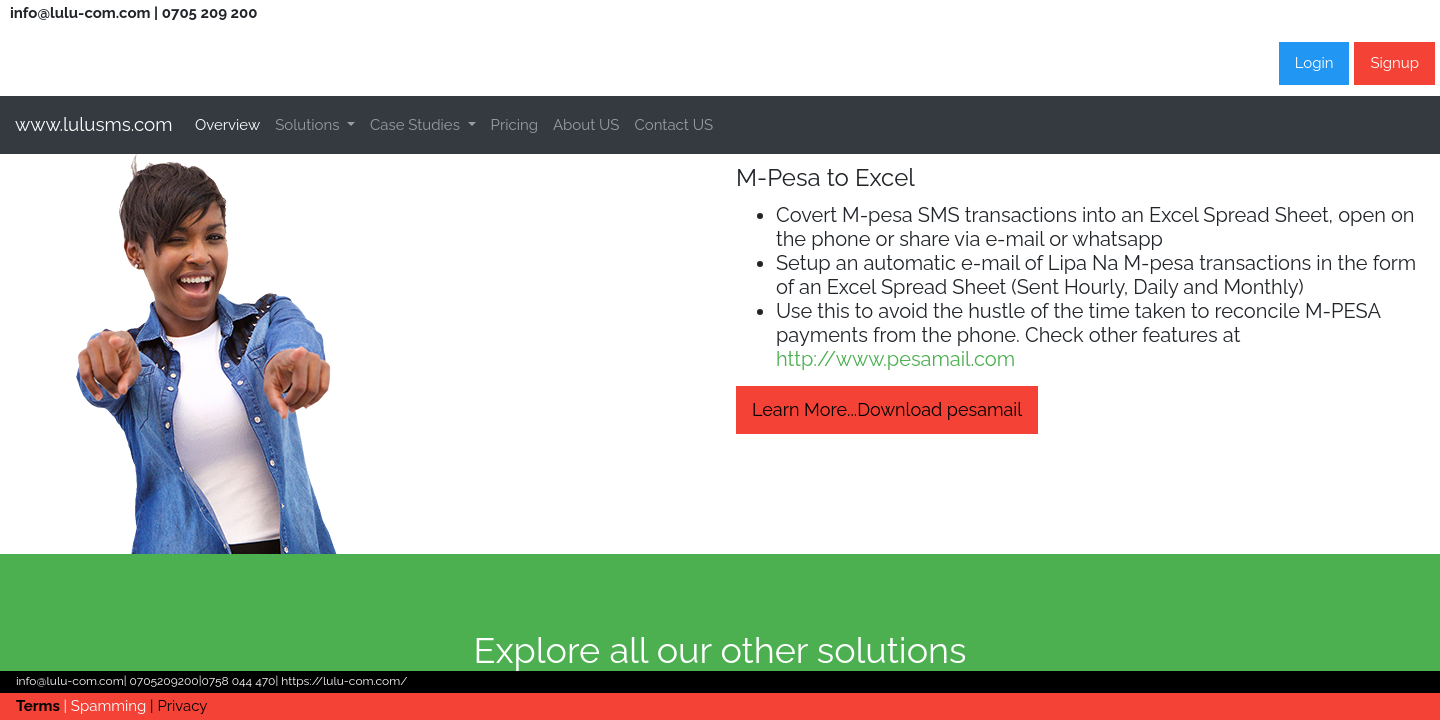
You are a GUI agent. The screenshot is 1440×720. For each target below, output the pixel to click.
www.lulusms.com (94, 124)
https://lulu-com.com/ (342, 681)
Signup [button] (1394, 63)
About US (586, 125)
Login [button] (1314, 63)
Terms (40, 706)
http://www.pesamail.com (895, 359)
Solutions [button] (309, 125)
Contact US (673, 125)
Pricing (514, 125)
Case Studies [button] (417, 125)
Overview (231, 122)
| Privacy (178, 706)
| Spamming (107, 706)
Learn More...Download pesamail (887, 409)
